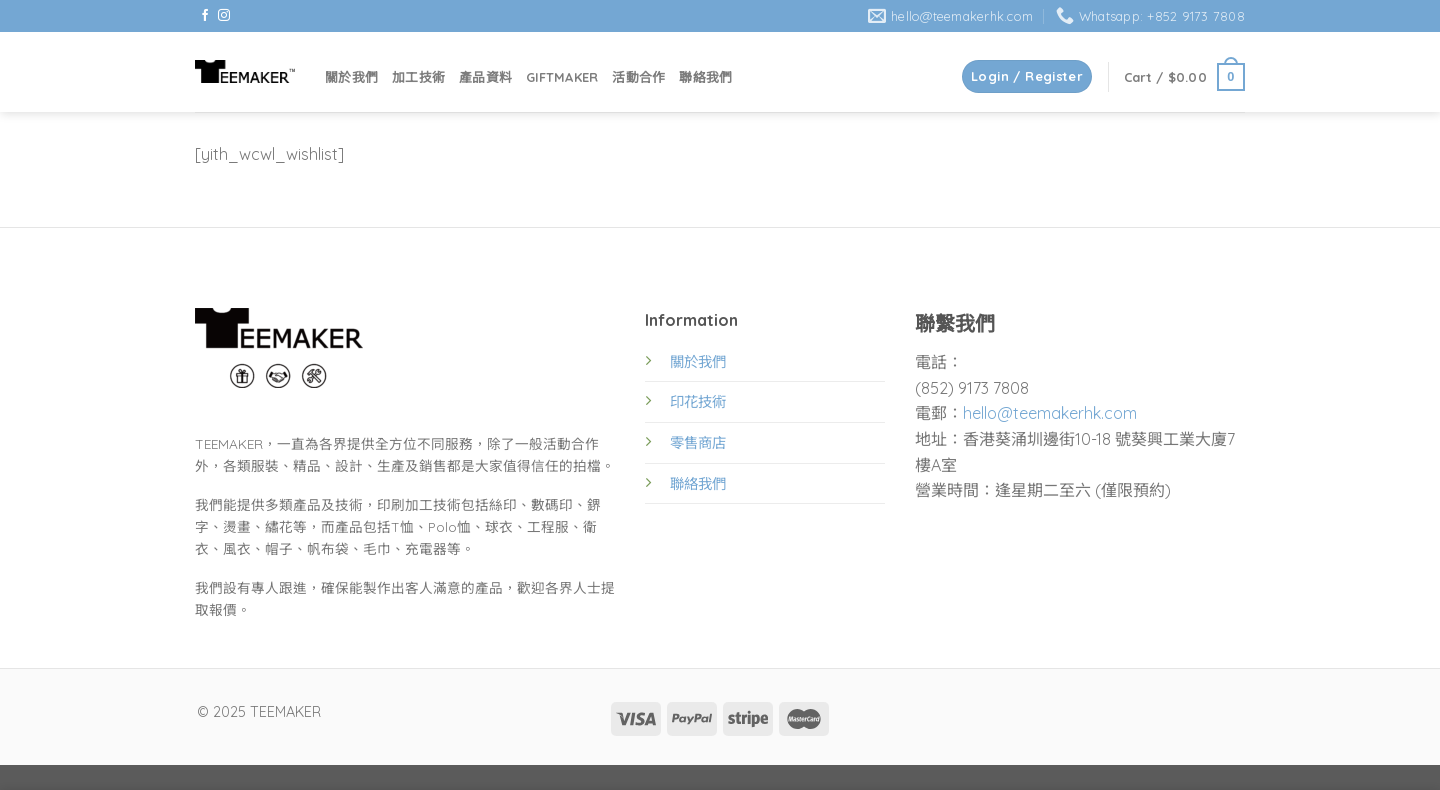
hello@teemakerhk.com (1050, 413)
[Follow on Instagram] (224, 16)
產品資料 (485, 77)
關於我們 (351, 77)
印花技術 (698, 402)
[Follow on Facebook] (205, 16)
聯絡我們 (705, 77)
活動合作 (638, 77)
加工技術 (418, 77)
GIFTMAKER (562, 77)
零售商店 (698, 443)
